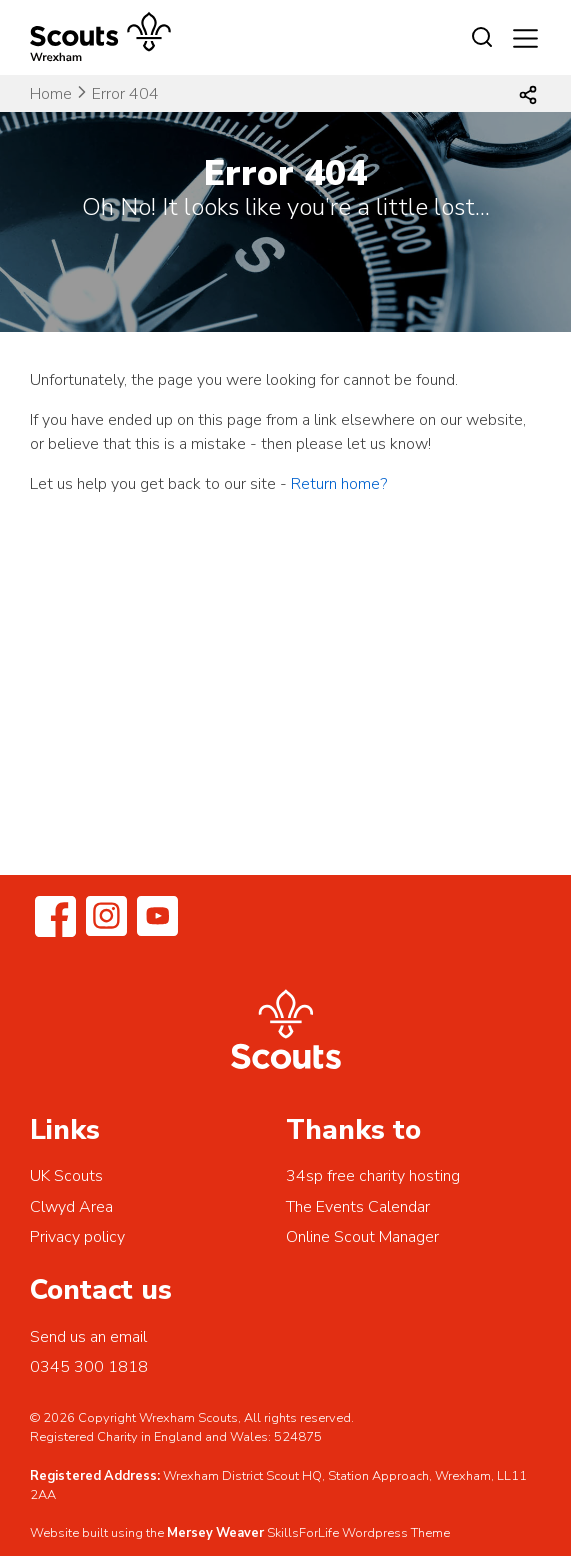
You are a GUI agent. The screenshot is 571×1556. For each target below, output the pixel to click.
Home (51, 94)
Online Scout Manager (362, 1237)
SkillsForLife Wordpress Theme (358, 1533)
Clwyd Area (71, 1207)
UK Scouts (66, 1176)
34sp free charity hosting (373, 1176)
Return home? (339, 484)
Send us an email (88, 1337)
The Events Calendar (358, 1207)
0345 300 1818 (89, 1367)
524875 (298, 1437)
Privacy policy (77, 1237)
